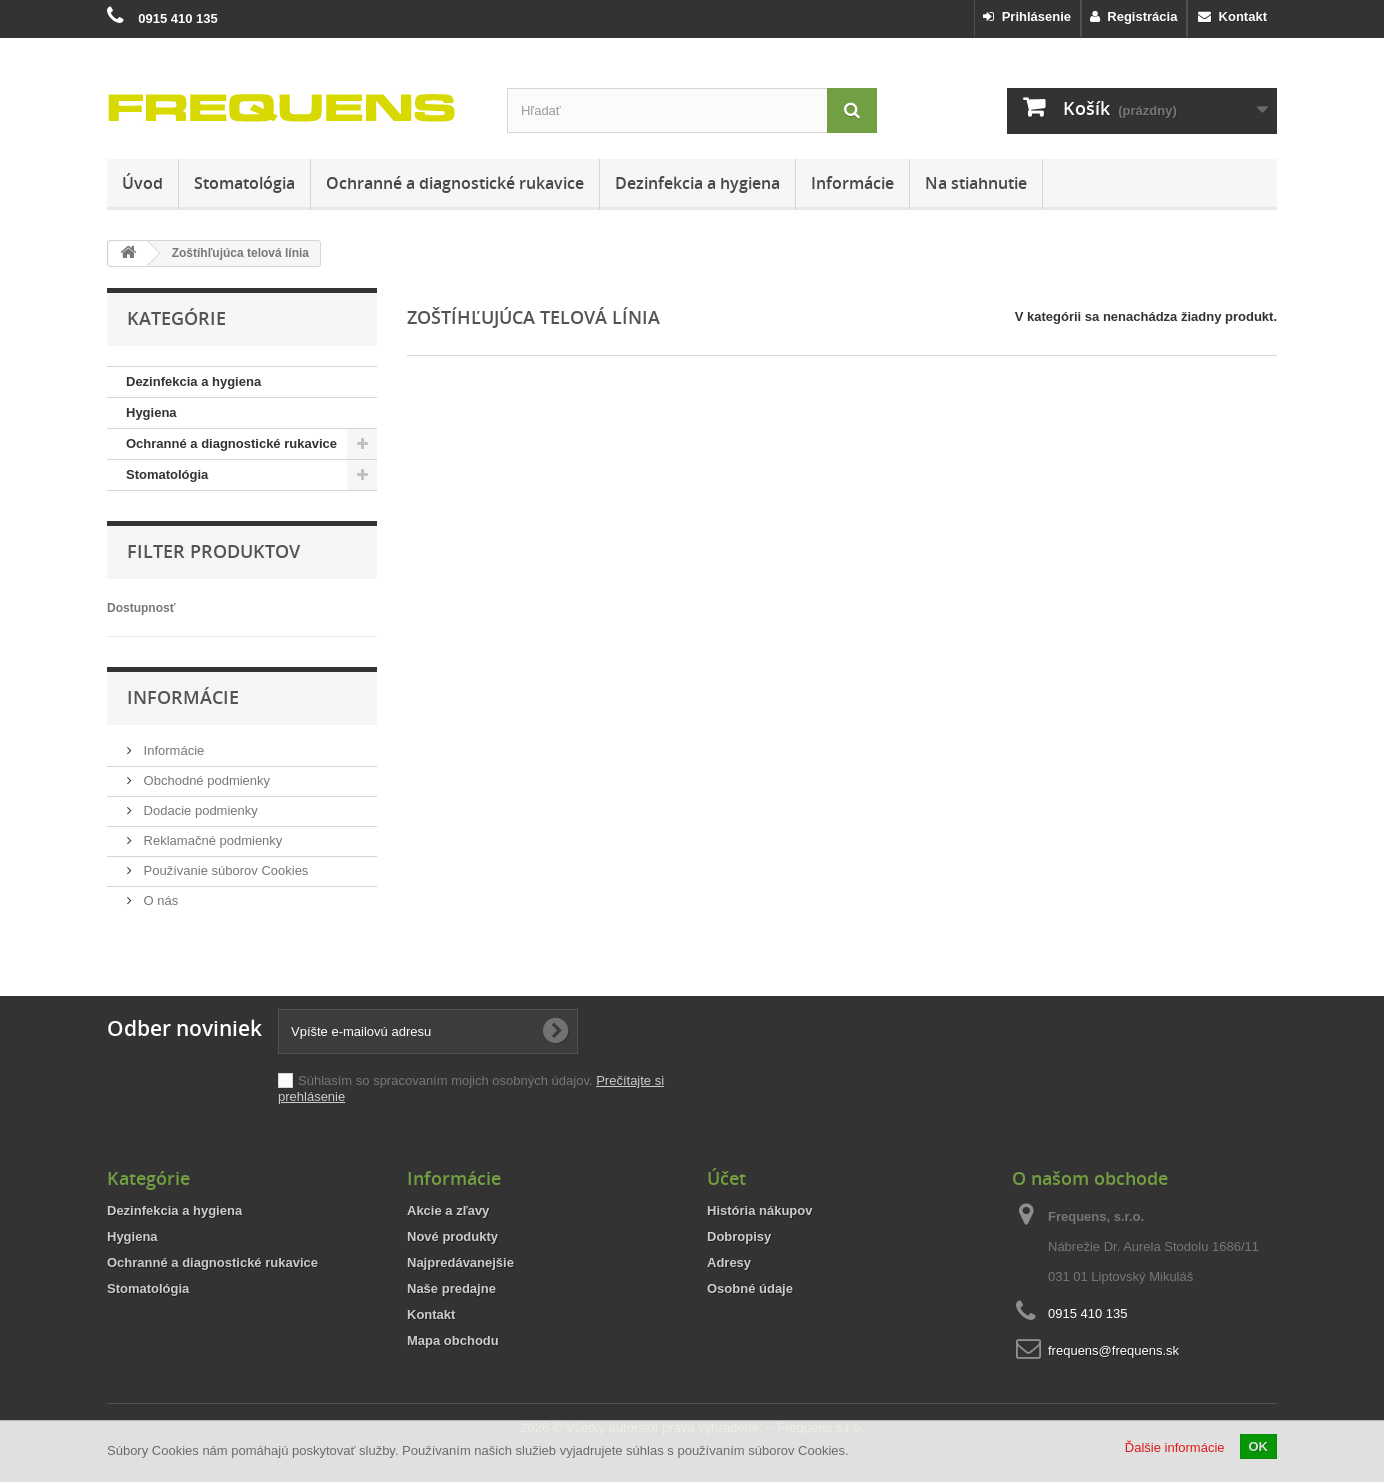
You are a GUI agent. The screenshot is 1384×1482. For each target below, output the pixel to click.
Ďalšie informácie (1175, 1447)
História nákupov (759, 1210)
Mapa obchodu (453, 1340)
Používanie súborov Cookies (224, 870)
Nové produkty (452, 1236)
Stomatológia (244, 183)
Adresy (729, 1262)
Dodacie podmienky (199, 810)
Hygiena (151, 412)
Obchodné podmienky (205, 780)
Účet (726, 1178)
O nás (159, 900)
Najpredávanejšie (460, 1262)
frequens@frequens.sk (1113, 1350)
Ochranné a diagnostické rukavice (455, 183)
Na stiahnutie (976, 183)
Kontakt (1232, 16)
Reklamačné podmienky (211, 840)
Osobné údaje (750, 1288)
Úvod (142, 183)
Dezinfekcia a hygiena (697, 183)
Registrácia (1133, 16)
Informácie (852, 183)
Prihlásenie (1027, 16)
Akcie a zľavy (448, 1210)
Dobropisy (739, 1236)
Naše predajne (451, 1288)
